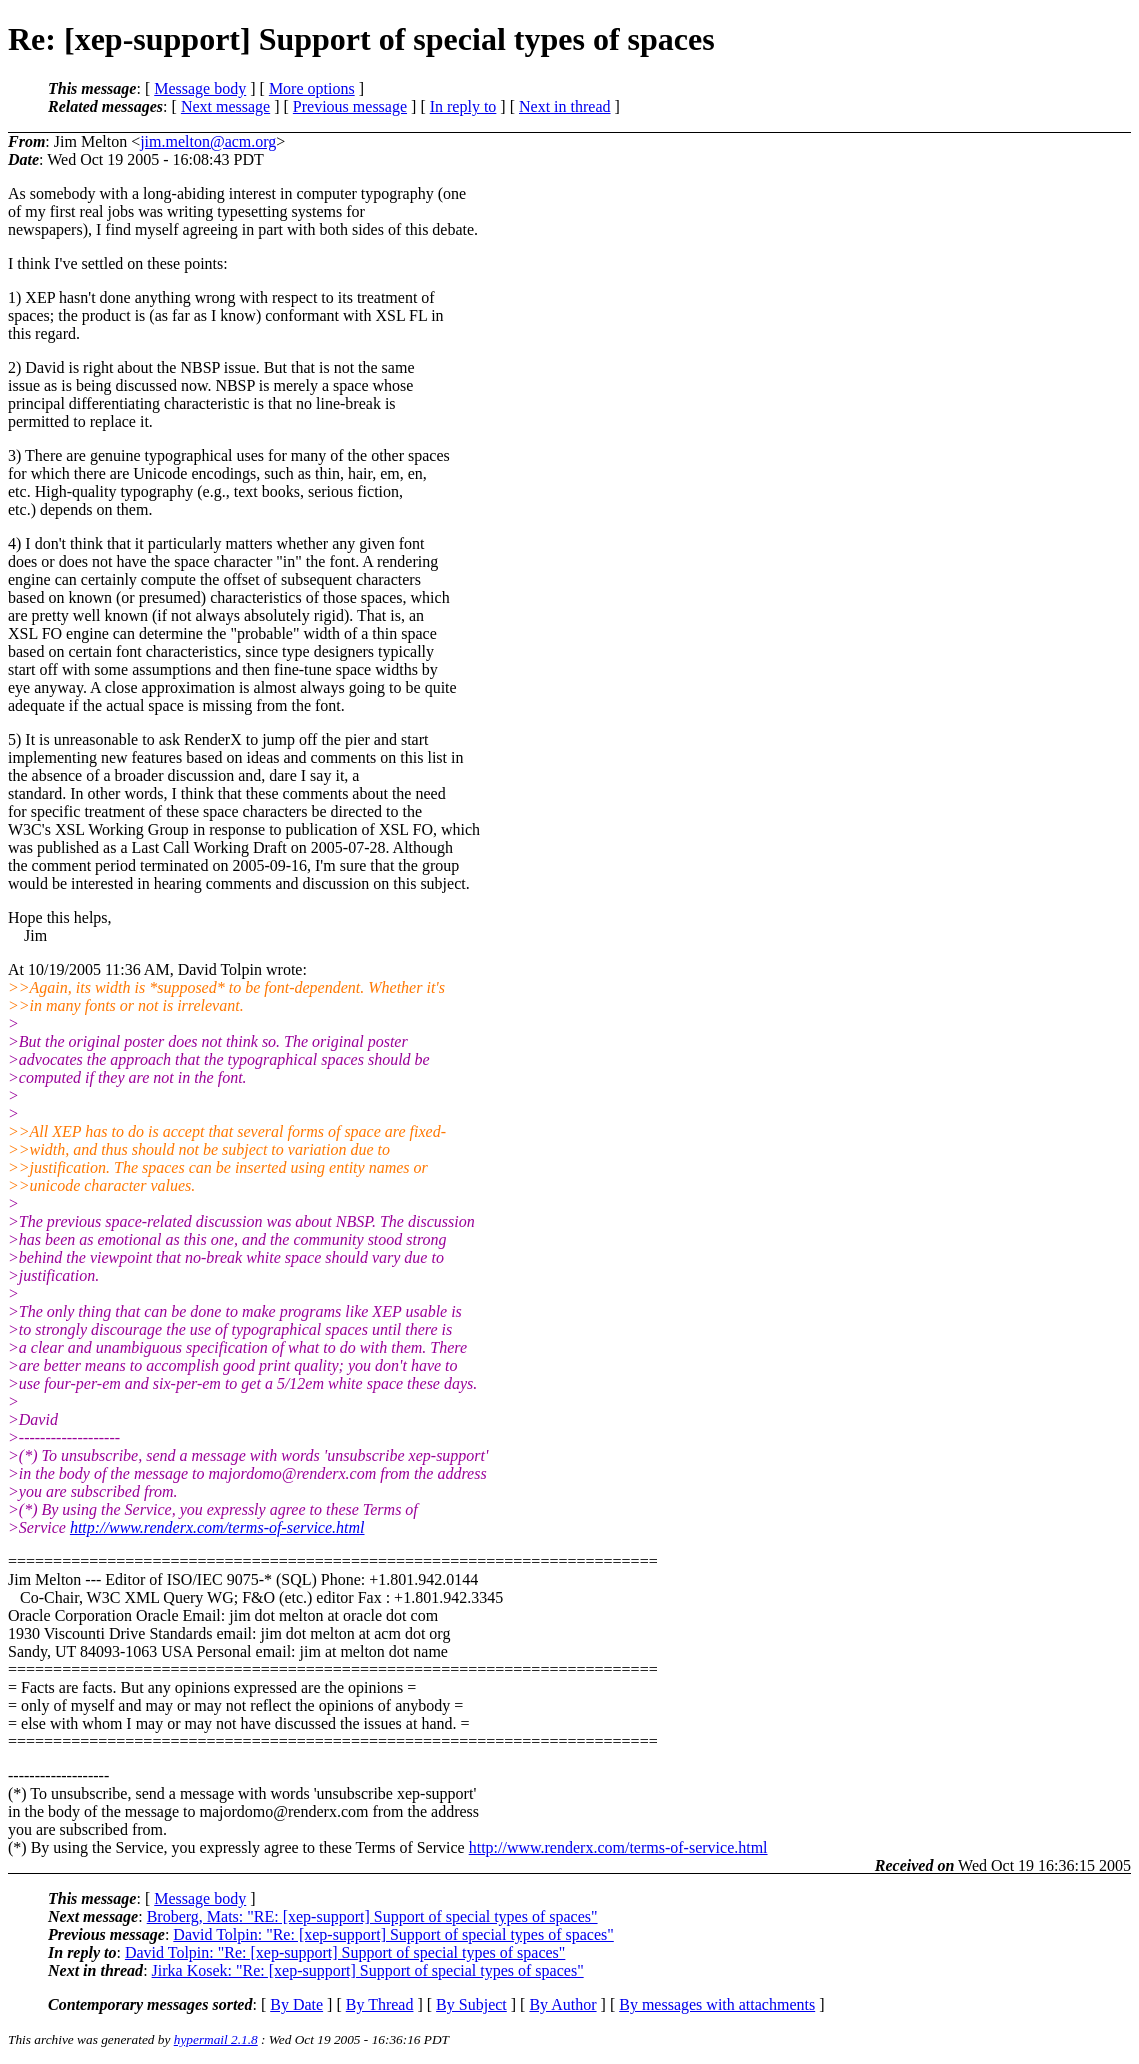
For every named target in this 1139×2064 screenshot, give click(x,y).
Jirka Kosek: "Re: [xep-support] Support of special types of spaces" (368, 1970)
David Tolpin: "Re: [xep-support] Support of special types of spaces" (393, 1934)
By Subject (471, 2004)
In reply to (463, 106)
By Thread (380, 2004)
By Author (562, 2004)
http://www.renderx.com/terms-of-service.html (217, 1527)
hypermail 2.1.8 (216, 2039)
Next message (225, 106)
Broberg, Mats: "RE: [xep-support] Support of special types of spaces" (372, 1916)
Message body (200, 88)
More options (312, 88)
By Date (296, 2004)
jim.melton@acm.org (208, 141)
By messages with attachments (717, 2004)
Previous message (350, 106)
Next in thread (565, 106)
